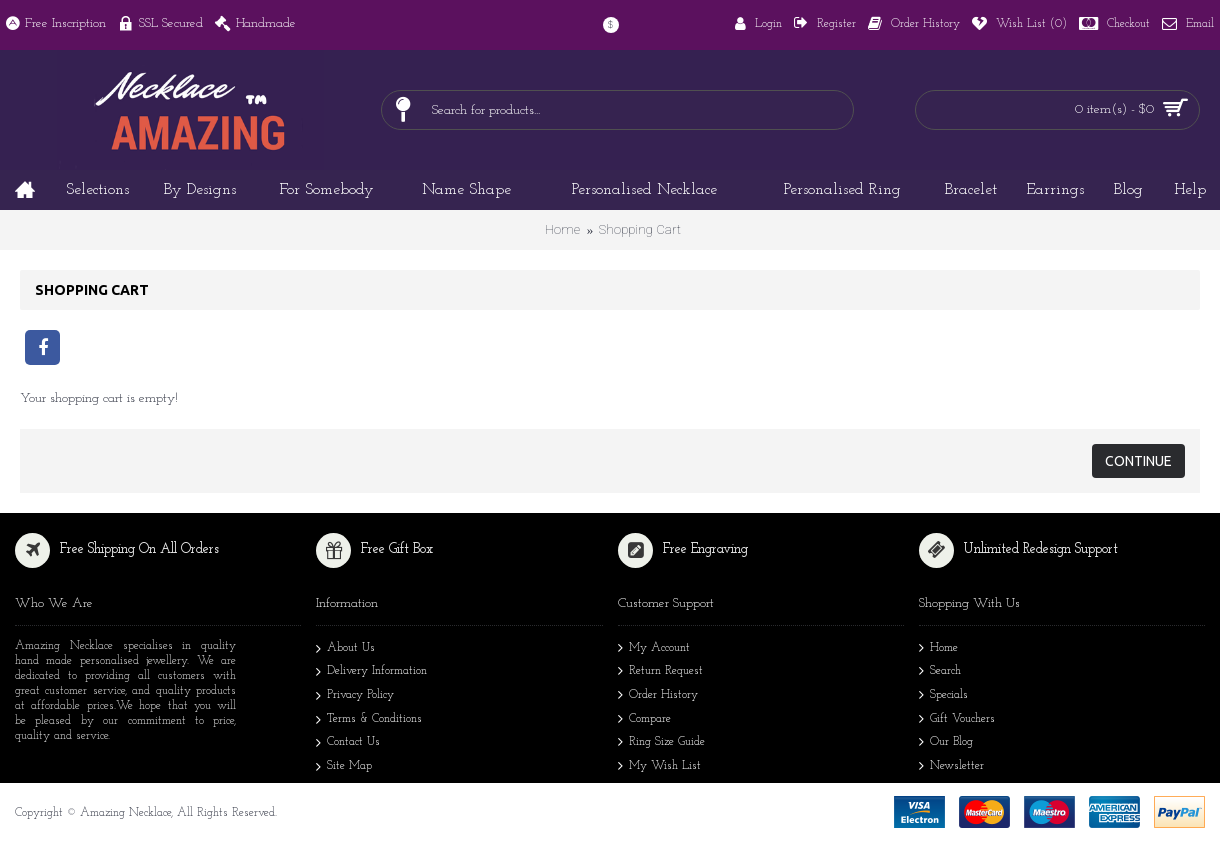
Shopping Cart (640, 229)
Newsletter (951, 767)
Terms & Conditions (369, 721)
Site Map (344, 768)
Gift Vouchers (957, 720)
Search (940, 672)
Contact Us (348, 744)
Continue (1138, 461)
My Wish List (659, 767)
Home (562, 229)
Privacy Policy (355, 697)
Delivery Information (371, 673)
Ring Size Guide (661, 743)
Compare (644, 720)
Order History (658, 696)
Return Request (660, 672)
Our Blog (946, 743)
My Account (654, 649)
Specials (943, 696)
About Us (345, 650)
